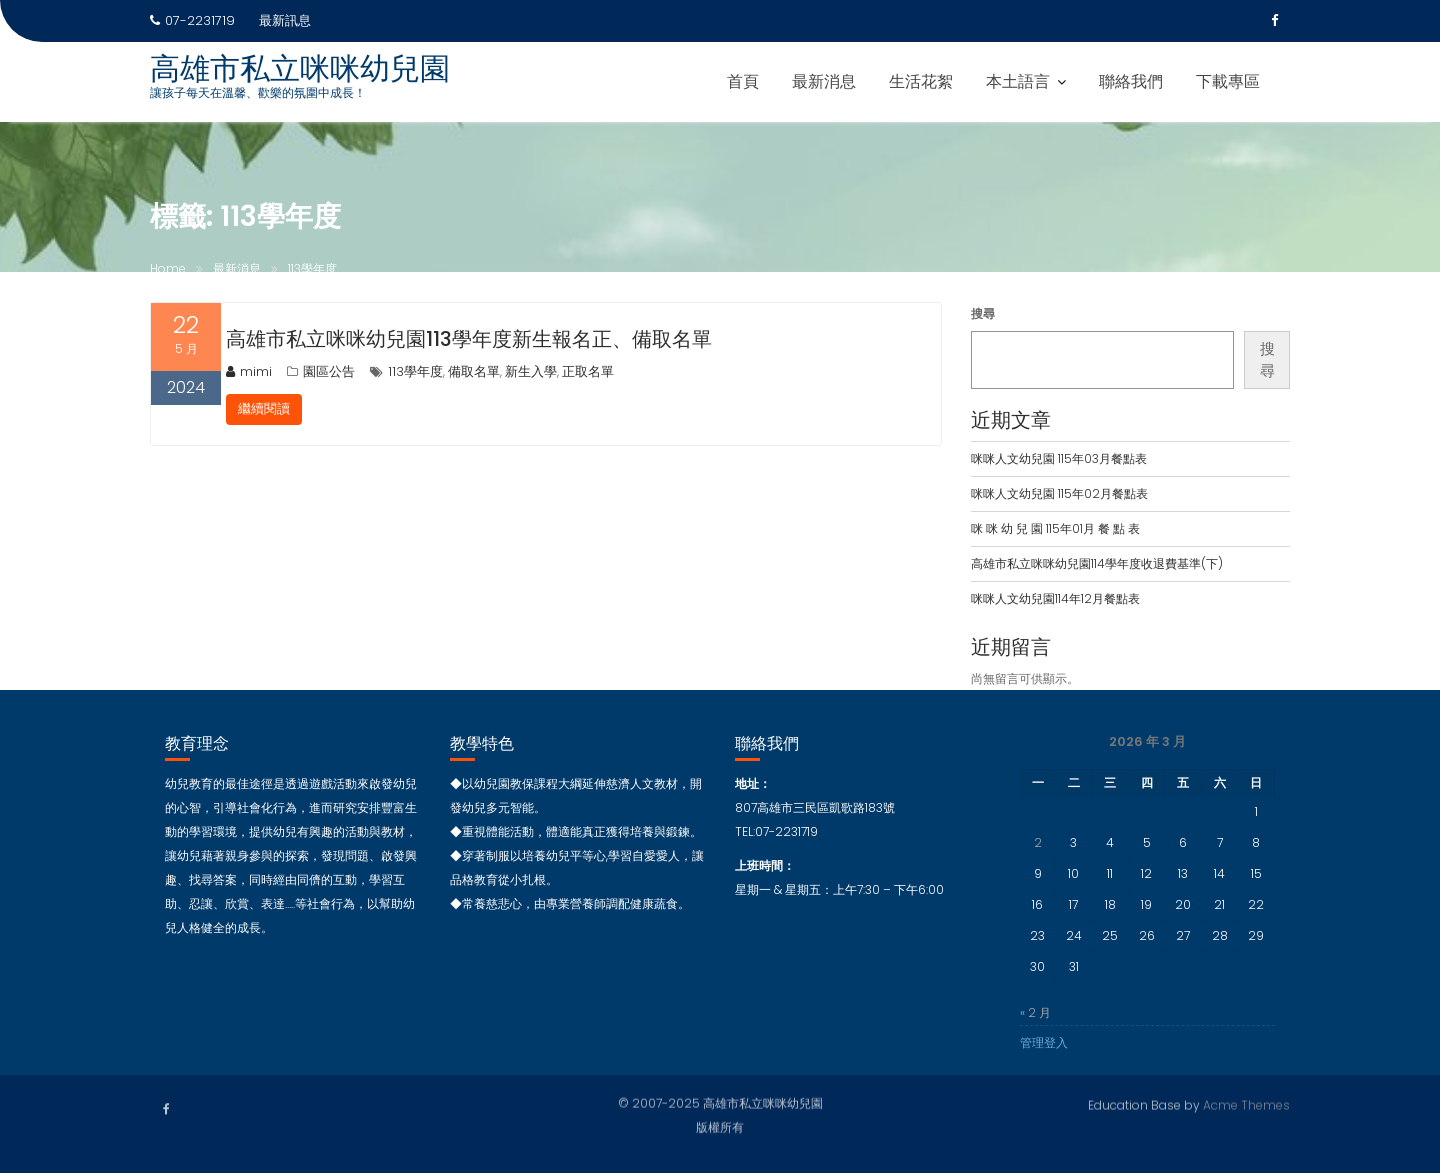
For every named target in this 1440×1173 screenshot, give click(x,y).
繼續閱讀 (264, 408)
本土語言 (1018, 81)
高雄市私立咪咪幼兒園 (300, 69)
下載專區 (1228, 81)
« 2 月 (1035, 1020)
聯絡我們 (1131, 81)
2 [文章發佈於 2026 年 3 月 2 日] (1038, 850)
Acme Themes (1246, 1102)
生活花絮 (921, 81)
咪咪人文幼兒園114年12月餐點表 (1055, 598)
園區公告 (329, 371)
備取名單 (474, 371)
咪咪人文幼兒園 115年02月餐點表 (1059, 493)
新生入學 (531, 371)
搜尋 (983, 313)
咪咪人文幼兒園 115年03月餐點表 (1059, 458)
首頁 (743, 81)
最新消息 (824, 81)
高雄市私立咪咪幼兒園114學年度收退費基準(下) (1097, 563)
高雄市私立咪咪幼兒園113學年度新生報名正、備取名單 (469, 339)
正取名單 (588, 371)
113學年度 (415, 371)
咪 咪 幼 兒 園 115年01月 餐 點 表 (1055, 528)
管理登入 (1044, 1050)
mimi (249, 371)
